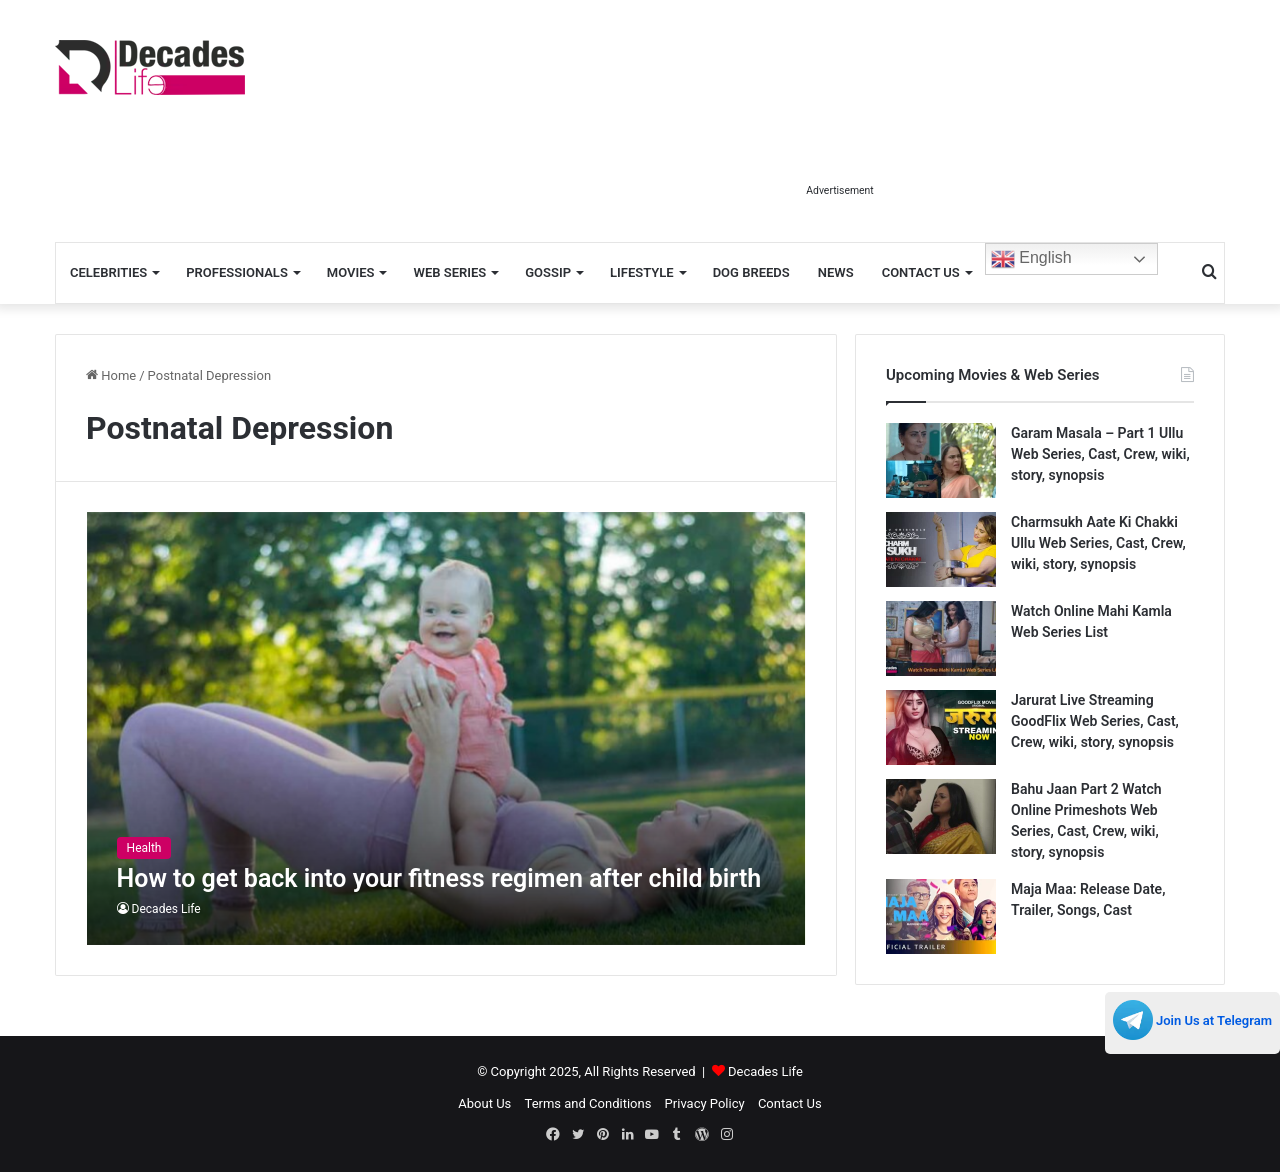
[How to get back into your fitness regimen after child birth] (446, 728)
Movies (351, 272)
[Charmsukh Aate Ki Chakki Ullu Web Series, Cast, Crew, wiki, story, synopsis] (941, 549)
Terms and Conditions (588, 1103)
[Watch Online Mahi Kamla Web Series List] (941, 638)
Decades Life (166, 909)
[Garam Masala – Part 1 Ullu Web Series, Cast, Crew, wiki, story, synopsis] (941, 460)
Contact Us (921, 272)
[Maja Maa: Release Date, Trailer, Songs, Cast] (941, 916)
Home (111, 375)
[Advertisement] (840, 128)
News (836, 272)
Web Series (449, 272)
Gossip (548, 272)
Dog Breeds (751, 272)
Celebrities (108, 272)
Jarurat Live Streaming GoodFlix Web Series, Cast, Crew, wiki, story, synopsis (1095, 721)
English (1031, 259)
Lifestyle (642, 272)
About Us (484, 1103)
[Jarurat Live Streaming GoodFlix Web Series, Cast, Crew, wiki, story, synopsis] (941, 727)
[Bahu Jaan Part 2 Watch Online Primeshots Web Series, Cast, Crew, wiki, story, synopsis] (941, 816)
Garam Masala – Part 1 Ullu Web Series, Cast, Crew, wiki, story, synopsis (1100, 454)
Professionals (237, 272)
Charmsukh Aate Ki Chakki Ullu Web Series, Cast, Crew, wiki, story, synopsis (1098, 543)
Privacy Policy (705, 1103)
